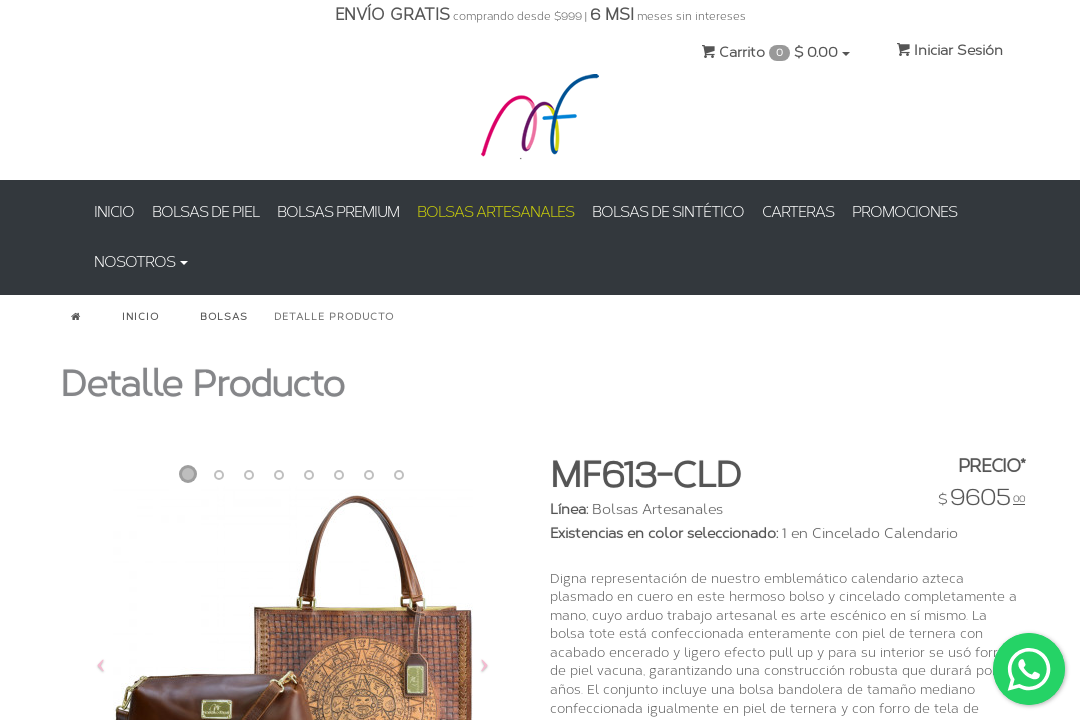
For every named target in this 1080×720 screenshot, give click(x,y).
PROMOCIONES (904, 212)
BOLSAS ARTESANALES (495, 212)
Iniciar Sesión (949, 50)
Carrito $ (775, 52)
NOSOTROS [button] (141, 262)
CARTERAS (798, 212)
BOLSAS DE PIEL (205, 212)
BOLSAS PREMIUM (338, 212)
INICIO (114, 212)
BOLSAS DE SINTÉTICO (668, 212)
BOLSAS (224, 317)
